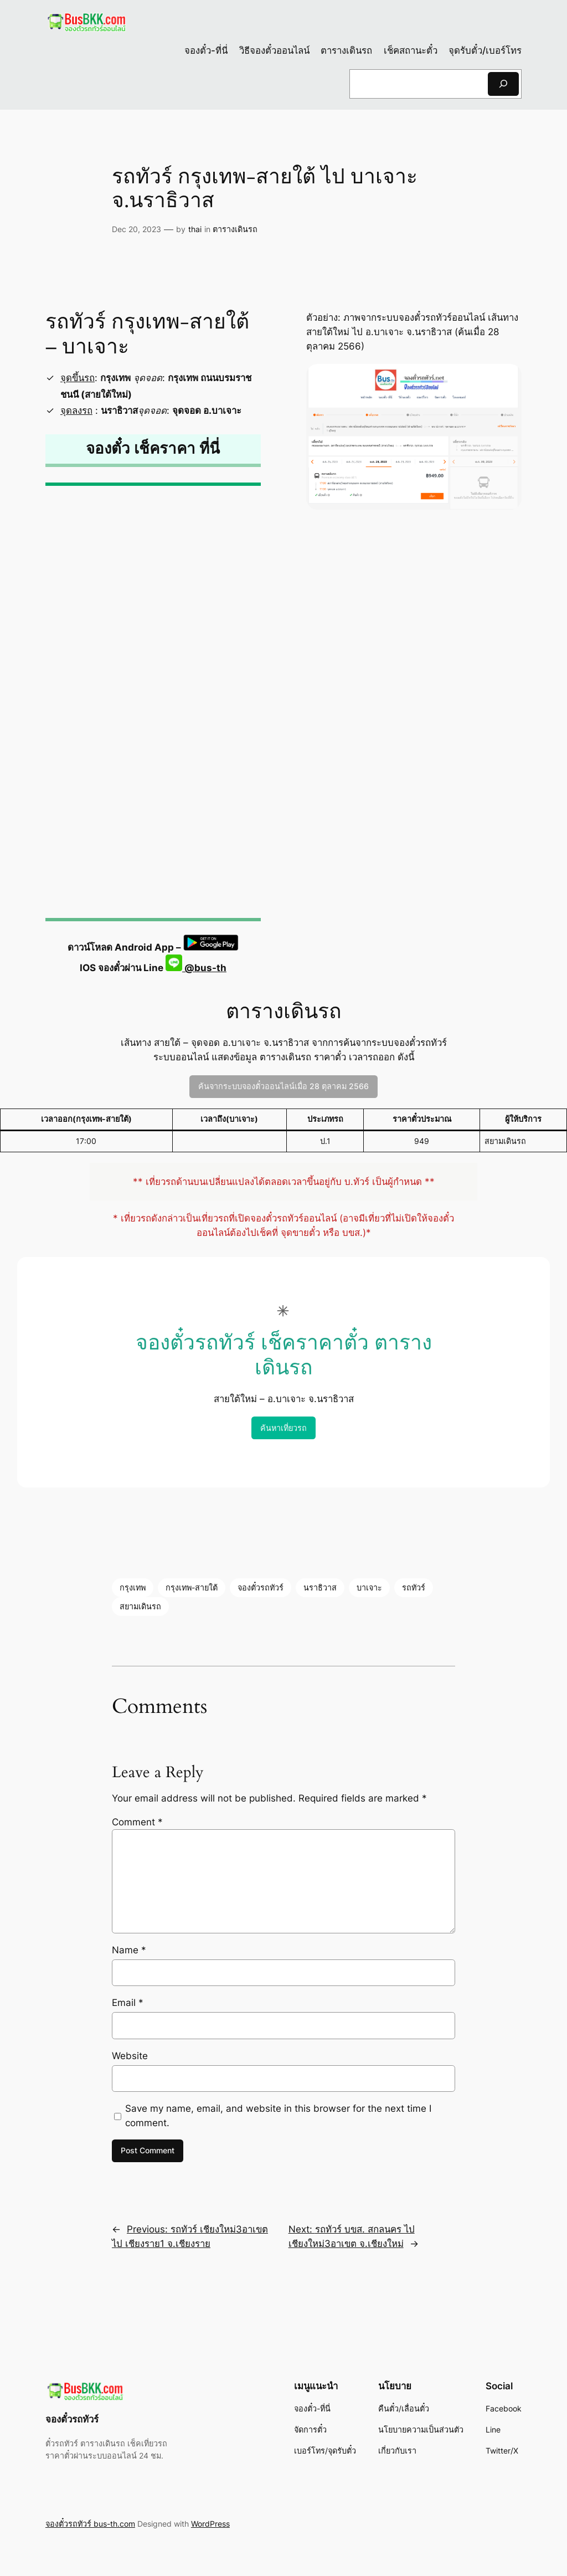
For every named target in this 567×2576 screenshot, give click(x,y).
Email (127, 2002)
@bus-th (196, 967)
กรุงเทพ (133, 1587)
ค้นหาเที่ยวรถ (283, 1428)
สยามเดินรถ (140, 1606)
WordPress (210, 2523)
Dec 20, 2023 (136, 229)
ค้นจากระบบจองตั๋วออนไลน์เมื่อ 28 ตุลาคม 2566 (283, 1086)
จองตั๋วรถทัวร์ (261, 1587)
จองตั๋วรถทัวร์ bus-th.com (90, 2523)
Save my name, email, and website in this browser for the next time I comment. (278, 2115)
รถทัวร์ (413, 1587)
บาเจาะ (369, 1587)
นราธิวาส (320, 1587)
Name (129, 1950)
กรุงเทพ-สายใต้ (192, 1587)
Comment (137, 1822)
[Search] (503, 84)
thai (195, 229)
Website (130, 2055)
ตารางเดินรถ (235, 229)
